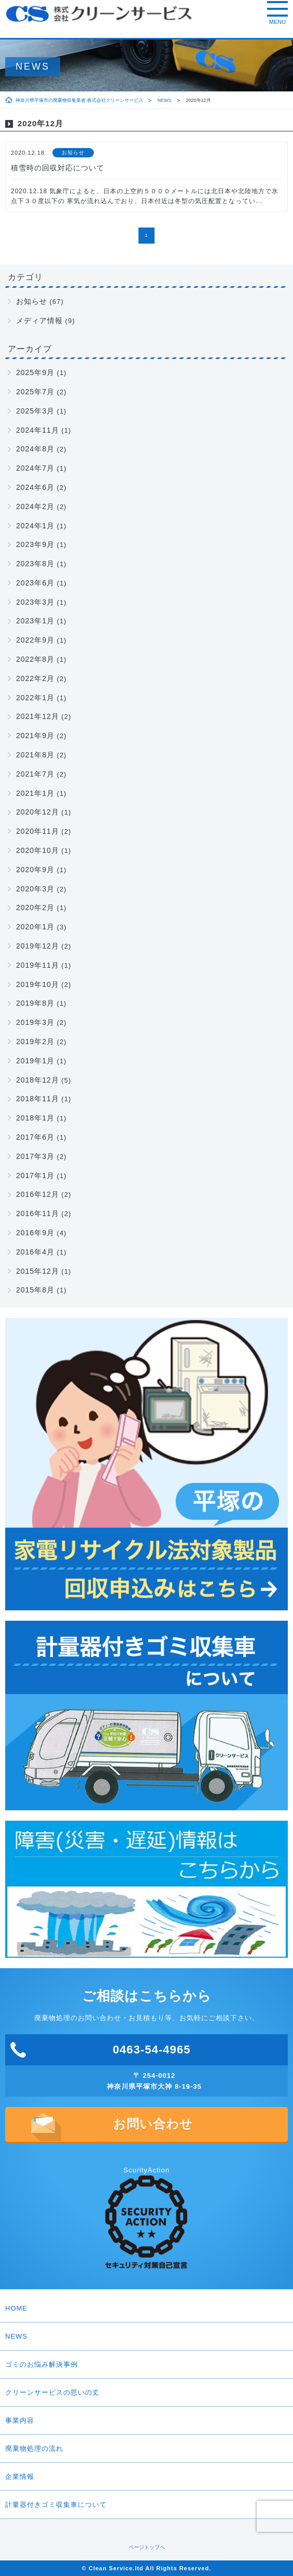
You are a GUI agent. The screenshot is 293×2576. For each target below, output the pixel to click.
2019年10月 (37, 984)
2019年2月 (35, 1041)
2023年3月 (35, 602)
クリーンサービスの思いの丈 (146, 2393)
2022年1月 (35, 697)
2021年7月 (35, 774)
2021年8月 (35, 755)
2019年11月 (37, 965)
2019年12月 (37, 946)
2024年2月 (35, 506)
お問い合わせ (153, 2124)
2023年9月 (35, 544)
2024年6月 (35, 487)
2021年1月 (35, 793)
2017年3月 (35, 1156)
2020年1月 (35, 927)
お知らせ (31, 301)
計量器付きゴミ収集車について (56, 2504)
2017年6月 (35, 1137)
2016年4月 (35, 1252)
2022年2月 (35, 678)
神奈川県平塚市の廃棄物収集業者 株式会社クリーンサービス (79, 100)
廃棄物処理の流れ (34, 2448)
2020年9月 (35, 869)
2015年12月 (37, 1271)
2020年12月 (37, 812)
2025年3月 (35, 411)
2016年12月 (37, 1194)
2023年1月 (35, 621)
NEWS (165, 100)
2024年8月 (35, 449)
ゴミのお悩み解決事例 (146, 2365)
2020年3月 (35, 889)
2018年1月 (35, 1118)
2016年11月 (37, 1213)
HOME (16, 2308)
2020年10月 (37, 850)
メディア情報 (39, 320)
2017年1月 (35, 1175)
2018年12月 (37, 1080)
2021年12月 (37, 716)
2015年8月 (35, 1290)
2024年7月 (35, 468)
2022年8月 (35, 659)
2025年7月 (35, 392)
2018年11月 (37, 1099)
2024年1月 (35, 526)
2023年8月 (35, 563)
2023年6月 (35, 583)
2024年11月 (37, 430)
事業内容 (19, 2420)
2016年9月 (35, 1233)
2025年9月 (35, 372)
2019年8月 (35, 1003)
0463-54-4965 (151, 2049)
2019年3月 (35, 1022)
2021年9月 (35, 735)
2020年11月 (37, 831)
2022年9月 (35, 640)
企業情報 (146, 2477)
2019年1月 (35, 1061)
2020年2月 (35, 907)
